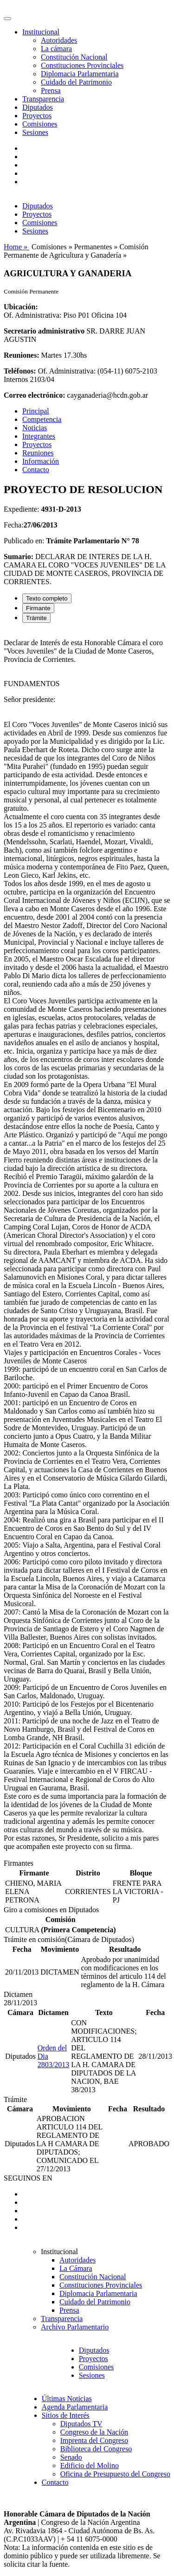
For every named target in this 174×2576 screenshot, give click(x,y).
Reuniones (38, 453)
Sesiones (35, 132)
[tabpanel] (87, 1244)
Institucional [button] (40, 32)
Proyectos (37, 116)
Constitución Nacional (74, 57)
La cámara (56, 49)
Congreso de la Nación (94, 2432)
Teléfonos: (20, 371)
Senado (71, 2457)
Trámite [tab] (36, 617)
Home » (16, 247)
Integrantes (38, 436)
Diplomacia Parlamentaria (79, 74)
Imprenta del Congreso (94, 2440)
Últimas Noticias (67, 2398)
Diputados (37, 107)
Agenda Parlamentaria (75, 2407)
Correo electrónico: (34, 395)
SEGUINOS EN (28, 2178)
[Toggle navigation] (7, 18)
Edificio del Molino (89, 2465)
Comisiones (40, 124)
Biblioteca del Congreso (96, 2449)
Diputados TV (81, 2424)
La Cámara (75, 2268)
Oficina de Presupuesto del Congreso (115, 2474)
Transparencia (43, 99)
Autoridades (59, 40)
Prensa (51, 90)
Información (40, 461)
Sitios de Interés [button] (66, 2415)
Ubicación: (21, 307)
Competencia (41, 419)
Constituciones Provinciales (82, 65)
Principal (35, 411)
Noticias (34, 428)
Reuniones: (21, 355)
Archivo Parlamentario (75, 2327)
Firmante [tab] (38, 608)
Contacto (35, 470)
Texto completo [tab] (47, 598)
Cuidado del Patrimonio (76, 82)
